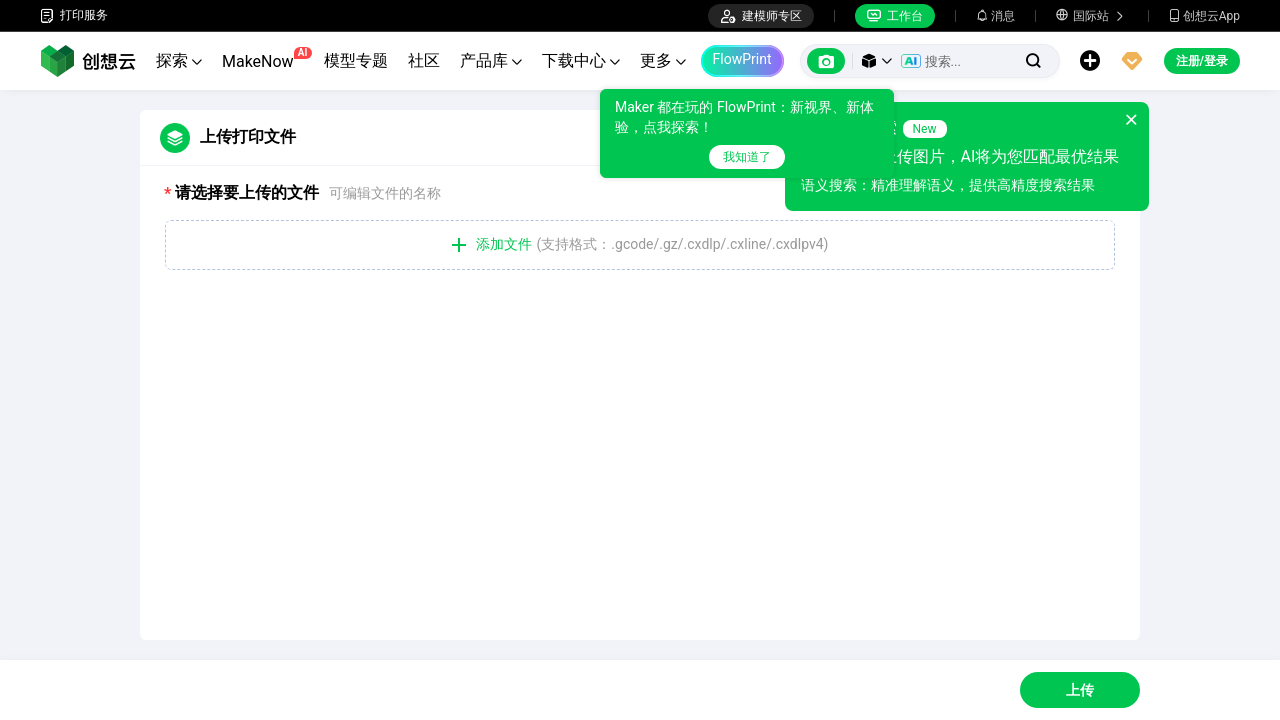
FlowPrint (742, 59)
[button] (877, 61)
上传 (1080, 690)
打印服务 (74, 15)
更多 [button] (663, 60)
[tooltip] (789, 133)
